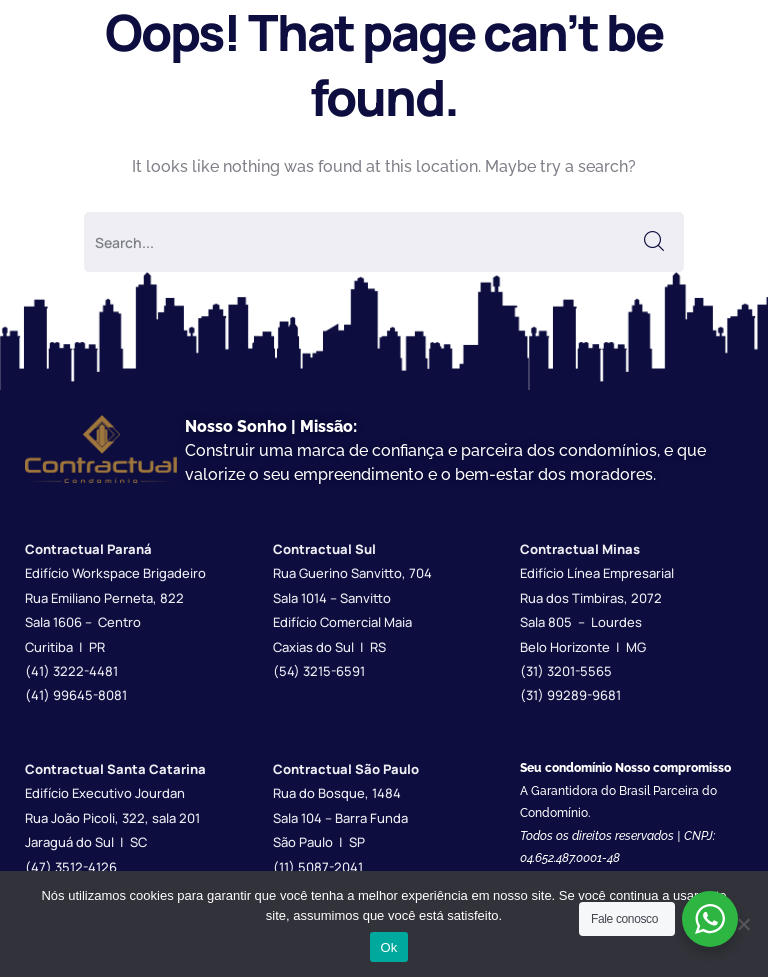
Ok (388, 947)
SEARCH (654, 242)
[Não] (743, 924)
